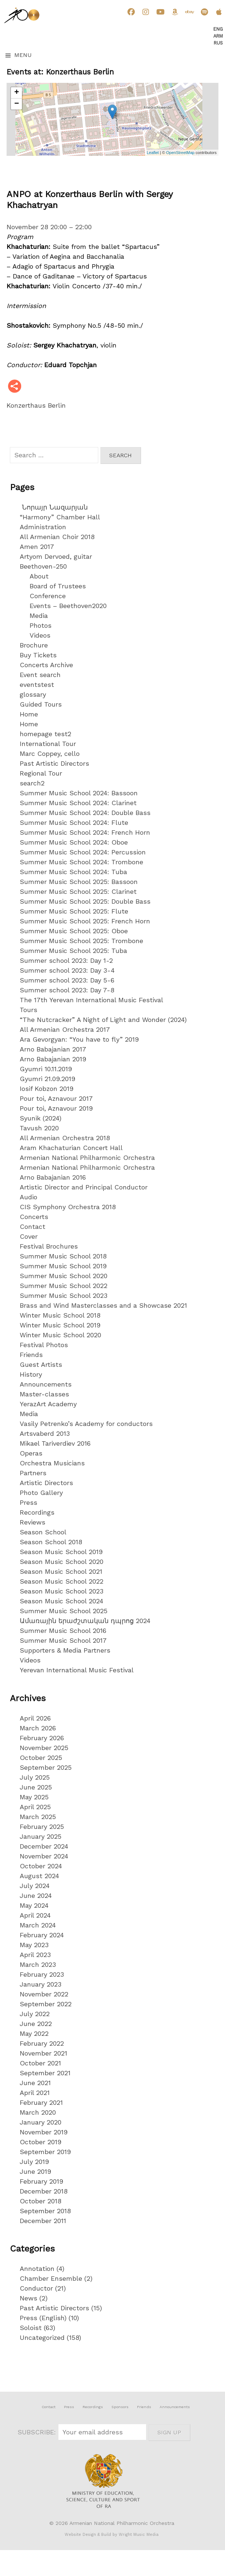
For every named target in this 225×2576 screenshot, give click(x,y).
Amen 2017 (37, 546)
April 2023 (35, 1954)
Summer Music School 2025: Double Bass (85, 901)
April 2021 (35, 2092)
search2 (32, 783)
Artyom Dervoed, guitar (56, 556)
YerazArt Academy (48, 1404)
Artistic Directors (46, 1483)
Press (28, 1502)
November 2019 (44, 2132)
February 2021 (41, 2102)
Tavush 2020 (39, 1128)
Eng (218, 29)
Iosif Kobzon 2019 (46, 1088)
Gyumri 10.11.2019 (46, 1069)
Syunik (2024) (40, 1118)
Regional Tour (41, 773)
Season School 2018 (51, 1542)
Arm (218, 36)
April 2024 (35, 1915)
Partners (33, 1473)
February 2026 (42, 1738)
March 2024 (38, 1925)
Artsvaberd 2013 (45, 1433)
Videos (40, 635)
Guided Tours (41, 704)
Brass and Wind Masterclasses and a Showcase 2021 (103, 1305)
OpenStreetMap (180, 152)
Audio (28, 1197)
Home (29, 714)
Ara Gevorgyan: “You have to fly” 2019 (79, 1039)
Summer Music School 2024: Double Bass (85, 812)
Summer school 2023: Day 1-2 (66, 960)
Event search (40, 674)
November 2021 (43, 2053)
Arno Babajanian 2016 (53, 1177)
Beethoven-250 (43, 566)
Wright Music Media (139, 2534)
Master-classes (44, 1394)
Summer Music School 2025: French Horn (85, 921)
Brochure (34, 645)
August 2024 (39, 1876)
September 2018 (45, 2211)
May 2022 (34, 2033)
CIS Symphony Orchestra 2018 (68, 1207)
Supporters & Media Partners (65, 1650)
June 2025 (36, 1787)
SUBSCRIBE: (38, 2432)
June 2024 (36, 1895)
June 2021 (35, 2083)
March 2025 (38, 1816)
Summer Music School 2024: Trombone (81, 862)
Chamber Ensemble (51, 2278)
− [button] (16, 104)
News (28, 2298)
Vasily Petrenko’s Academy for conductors (86, 1423)
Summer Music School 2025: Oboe (74, 931)
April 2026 (35, 1718)
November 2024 (44, 1856)
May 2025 (34, 1797)
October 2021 (40, 2063)
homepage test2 (45, 734)
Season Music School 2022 (61, 1581)
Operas (31, 1453)
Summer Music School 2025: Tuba (73, 950)
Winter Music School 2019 (60, 1325)
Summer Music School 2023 (63, 1295)
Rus (218, 43)
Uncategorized (42, 2337)
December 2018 (44, 2191)
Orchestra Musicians (52, 1463)
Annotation (37, 2268)
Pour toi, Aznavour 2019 (56, 1108)
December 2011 (43, 2221)
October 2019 (40, 2142)
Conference (48, 596)
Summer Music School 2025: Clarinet (78, 891)
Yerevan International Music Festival (77, 1670)
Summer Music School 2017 (63, 1640)
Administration (43, 527)
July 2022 (35, 2014)
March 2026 (38, 1728)
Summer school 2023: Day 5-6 (67, 980)
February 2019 (41, 2181)
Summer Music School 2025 (63, 1611)
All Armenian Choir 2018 (57, 537)
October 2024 (41, 1866)
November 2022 (44, 1994)
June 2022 (36, 2023)
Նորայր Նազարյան (54, 507)
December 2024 (44, 1846)
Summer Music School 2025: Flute (74, 911)
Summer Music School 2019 (63, 1266)
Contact (32, 1226)
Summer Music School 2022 (63, 1285)
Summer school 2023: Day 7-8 (67, 990)
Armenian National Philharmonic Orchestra (87, 1157)
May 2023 (34, 1945)
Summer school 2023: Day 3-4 (67, 970)
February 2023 (42, 1974)
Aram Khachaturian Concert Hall (71, 1147)
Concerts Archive (46, 665)
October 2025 (41, 1757)
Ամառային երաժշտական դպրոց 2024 (85, 1621)
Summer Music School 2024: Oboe (74, 842)
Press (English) (43, 2318)
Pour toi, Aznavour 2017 (56, 1098)
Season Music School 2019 (61, 1552)
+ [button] (16, 92)
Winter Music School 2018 (60, 1315)
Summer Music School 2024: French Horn (85, 832)
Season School (43, 1532)
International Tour (48, 743)
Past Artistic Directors (54, 763)
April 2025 (35, 1807)
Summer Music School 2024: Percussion (83, 852)
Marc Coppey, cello (50, 753)
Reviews (32, 1522)
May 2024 (34, 1905)
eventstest (37, 684)
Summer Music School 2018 (63, 1256)
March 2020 (38, 2112)
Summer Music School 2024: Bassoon (79, 793)
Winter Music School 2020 (60, 1335)
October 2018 (40, 2201)
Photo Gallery (41, 1492)
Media (39, 615)
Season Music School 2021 (61, 1571)
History (31, 1374)
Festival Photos (44, 1345)
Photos (41, 625)
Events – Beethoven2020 (68, 606)
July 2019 (34, 2161)
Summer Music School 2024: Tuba (73, 872)
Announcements (46, 1384)
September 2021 (45, 2073)
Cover (29, 1236)
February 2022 (42, 2043)
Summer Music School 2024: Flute (74, 822)
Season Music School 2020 (61, 1561)
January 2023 (40, 1984)
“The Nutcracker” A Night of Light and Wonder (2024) (103, 1019)
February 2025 (42, 1826)
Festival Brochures (49, 1246)
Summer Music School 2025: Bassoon (79, 881)
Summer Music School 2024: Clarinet (78, 803)
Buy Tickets (38, 655)
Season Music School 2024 (61, 1601)
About (39, 576)
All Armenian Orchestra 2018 (65, 1138)
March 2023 (38, 1964)
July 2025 (35, 1777)
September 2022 (46, 2004)
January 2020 (40, 2122)
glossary (33, 694)
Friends (31, 1354)
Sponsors (120, 2407)
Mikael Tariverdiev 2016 (55, 1443)
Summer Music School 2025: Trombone (81, 941)
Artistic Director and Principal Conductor (84, 1187)
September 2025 (46, 1767)
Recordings (37, 1512)
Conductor (36, 2288)
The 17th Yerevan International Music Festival (91, 1000)
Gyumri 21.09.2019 (47, 1079)
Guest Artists (41, 1364)
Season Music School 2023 (61, 1591)
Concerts (34, 1216)
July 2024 (35, 1885)
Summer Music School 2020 (63, 1276)
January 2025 (40, 1836)
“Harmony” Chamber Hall (60, 517)
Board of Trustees (58, 586)
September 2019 (45, 2152)
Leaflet (153, 152)
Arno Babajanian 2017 (53, 1049)
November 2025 (44, 1748)
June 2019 (35, 2171)
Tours (28, 1010)
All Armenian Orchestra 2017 (65, 1029)
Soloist (31, 2327)
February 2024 (42, 1935)
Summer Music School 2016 (63, 1630)
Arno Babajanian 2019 (53, 1059)
